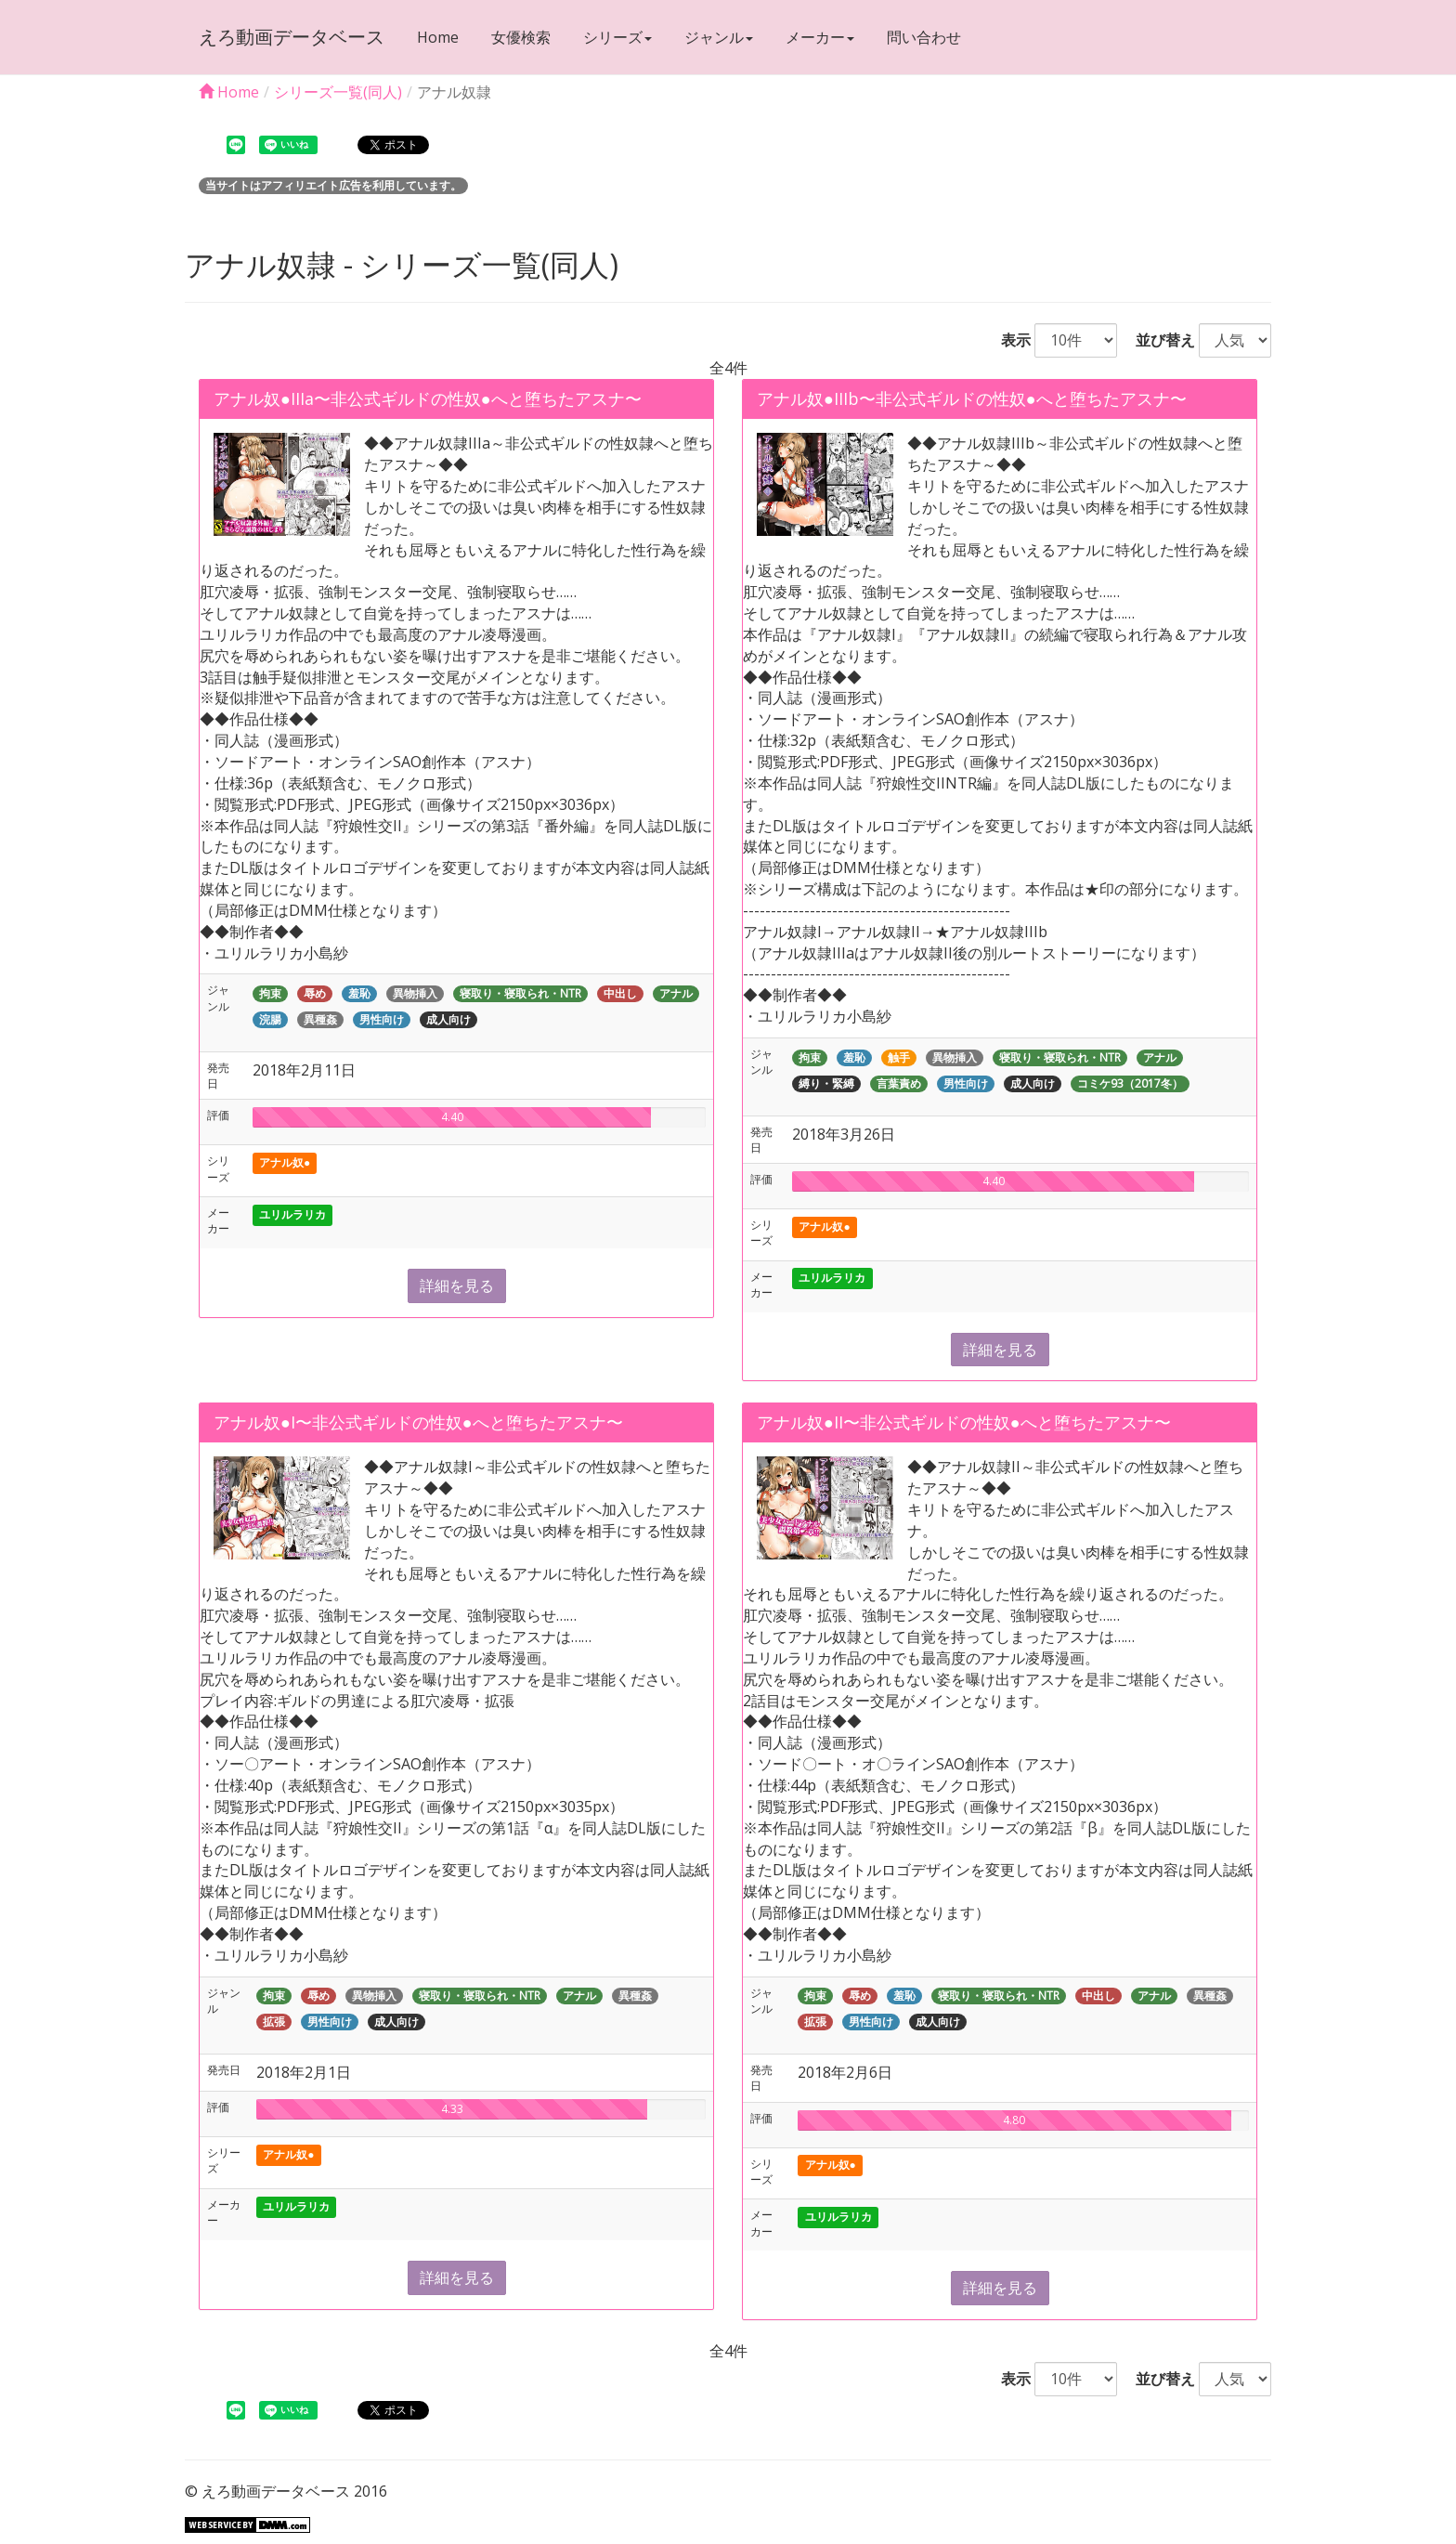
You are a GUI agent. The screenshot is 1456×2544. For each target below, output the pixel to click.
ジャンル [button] (718, 37)
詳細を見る (457, 1285)
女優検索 (521, 37)
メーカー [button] (820, 37)
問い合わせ (924, 37)
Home (438, 37)
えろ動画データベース (291, 36)
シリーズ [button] (617, 37)
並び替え (1158, 340)
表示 (1008, 340)
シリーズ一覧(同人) (338, 92)
